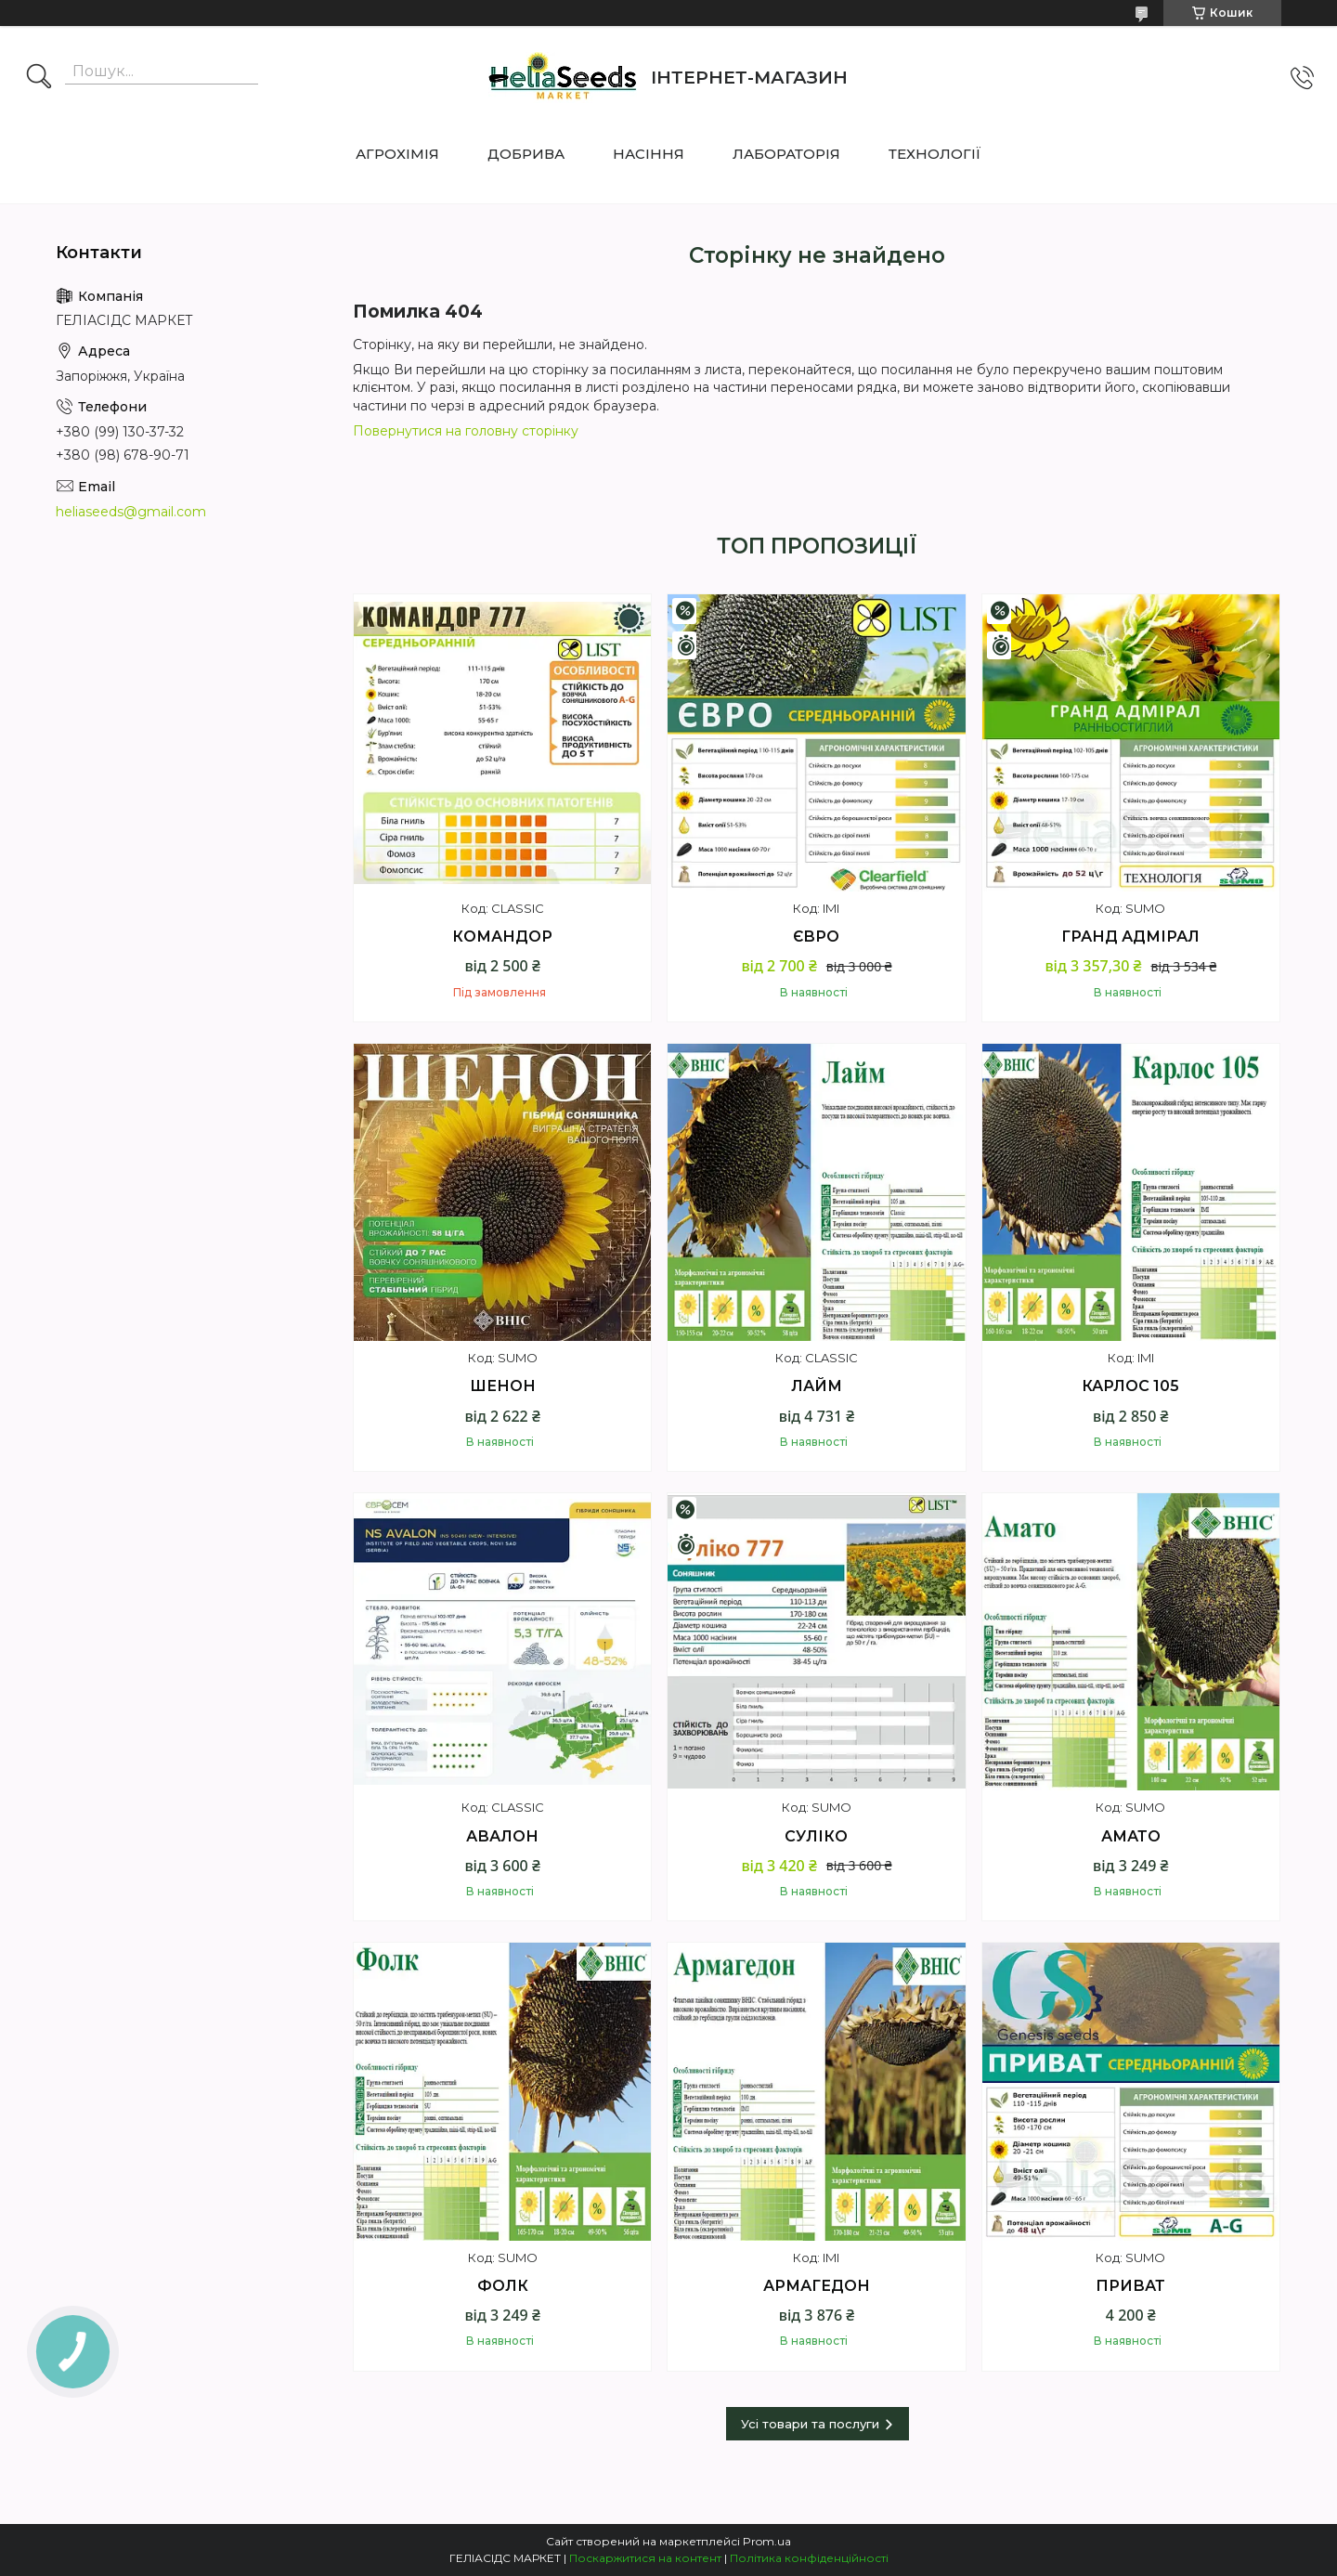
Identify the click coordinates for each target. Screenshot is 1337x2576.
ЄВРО (816, 936)
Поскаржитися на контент (645, 2558)
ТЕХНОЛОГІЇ (935, 154)
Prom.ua (767, 2541)
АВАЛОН (502, 1836)
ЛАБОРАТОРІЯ (786, 154)
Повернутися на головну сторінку (465, 431)
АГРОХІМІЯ (397, 154)
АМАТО (1131, 1836)
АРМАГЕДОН (816, 2286)
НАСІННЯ (648, 154)
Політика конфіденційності (809, 2558)
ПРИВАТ (1130, 2286)
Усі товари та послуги (810, 2423)
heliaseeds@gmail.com (131, 511)
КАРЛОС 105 (1130, 1386)
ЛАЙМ (816, 1386)
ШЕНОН (503, 1386)
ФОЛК (502, 2286)
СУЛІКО (816, 1836)
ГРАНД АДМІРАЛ (1130, 936)
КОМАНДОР (502, 936)
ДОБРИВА (526, 154)
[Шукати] (39, 78)
